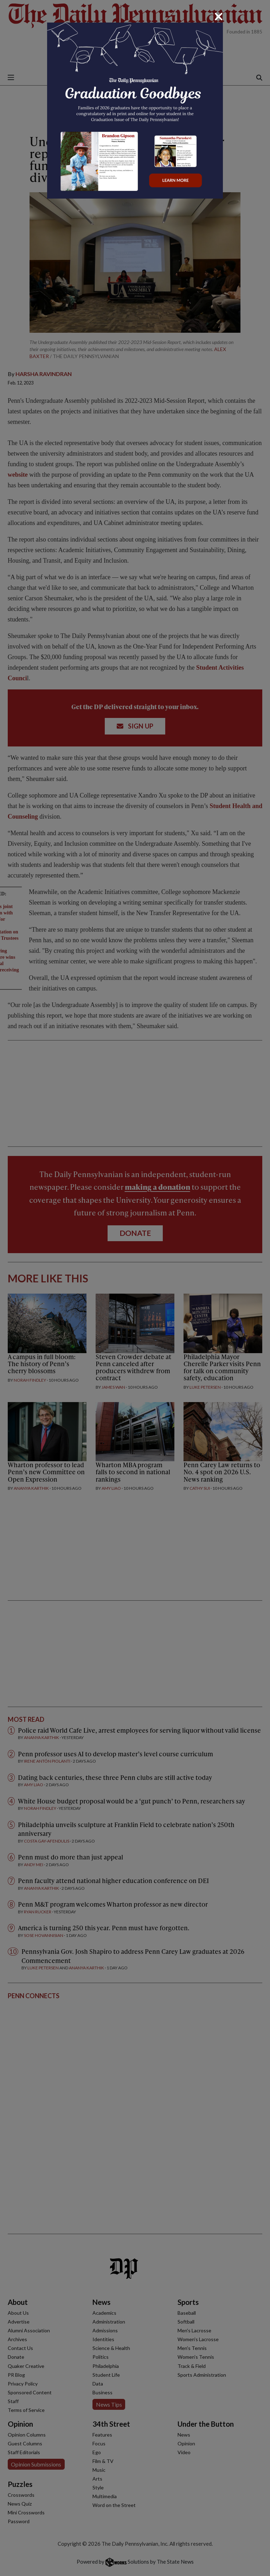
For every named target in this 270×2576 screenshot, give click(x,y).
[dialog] (135, 1288)
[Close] (218, 17)
